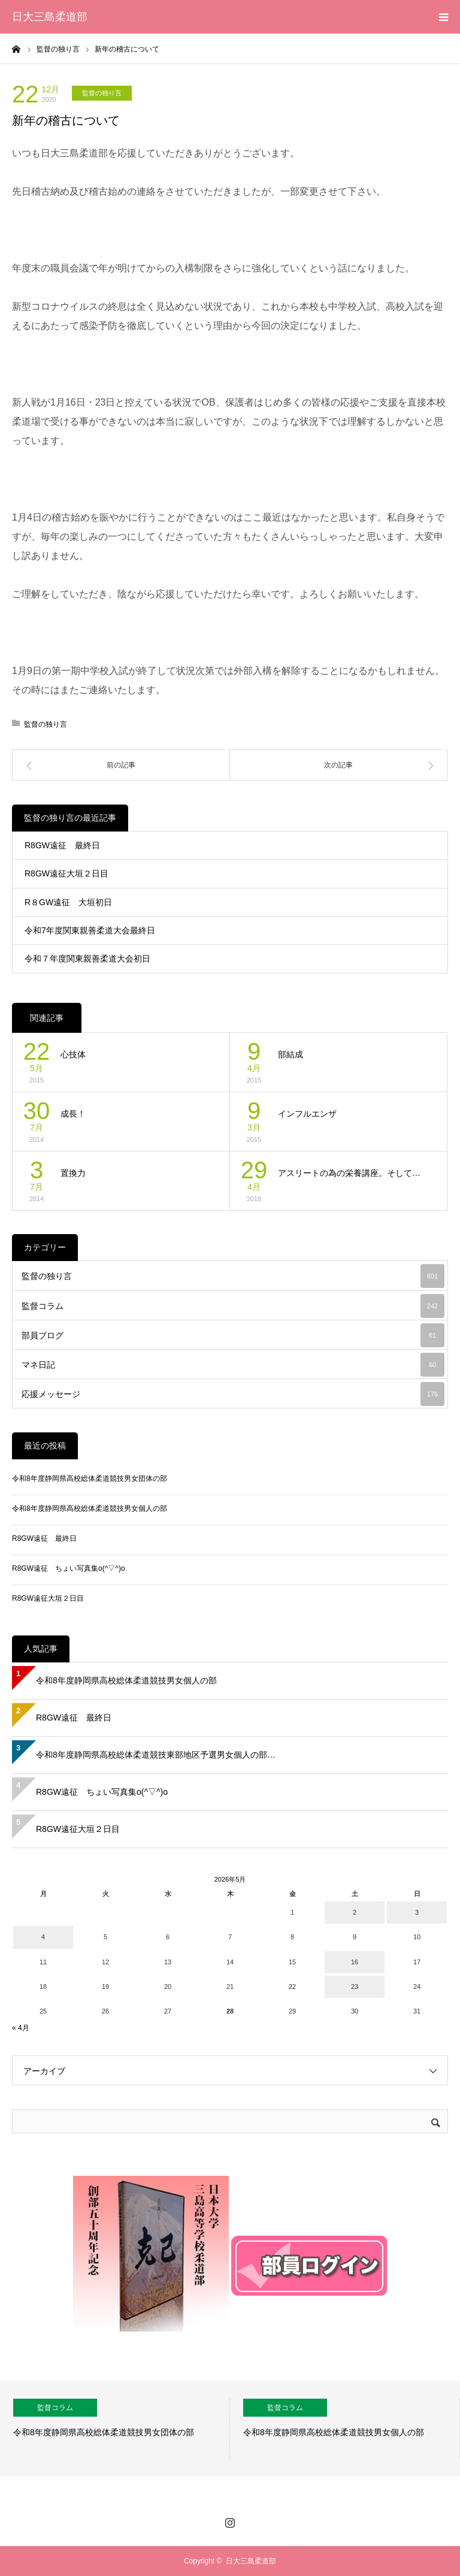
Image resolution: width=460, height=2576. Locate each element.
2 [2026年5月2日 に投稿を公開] (354, 1912)
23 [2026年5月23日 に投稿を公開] (354, 1986)
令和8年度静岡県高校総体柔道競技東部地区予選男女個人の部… (156, 1754)
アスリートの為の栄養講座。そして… (349, 1173)
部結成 (290, 1054)
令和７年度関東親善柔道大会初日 (87, 958)
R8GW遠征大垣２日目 (66, 873)
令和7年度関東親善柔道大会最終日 (90, 930)
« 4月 (20, 2028)
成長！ (73, 1113)
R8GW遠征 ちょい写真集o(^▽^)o (68, 1568)
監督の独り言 (102, 92)
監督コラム (233, 1306)
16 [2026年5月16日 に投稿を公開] (354, 1962)
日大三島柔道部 (49, 17)
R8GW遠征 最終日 (62, 845)
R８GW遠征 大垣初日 (68, 902)
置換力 (73, 1173)
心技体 (73, 1054)
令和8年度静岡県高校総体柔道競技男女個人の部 (89, 1508)
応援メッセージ (233, 1394)
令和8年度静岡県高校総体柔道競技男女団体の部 (89, 1478)
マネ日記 (233, 1365)
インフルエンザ (307, 1113)
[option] (115, 2429)
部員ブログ (233, 1335)
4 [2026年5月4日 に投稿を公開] (43, 1936)
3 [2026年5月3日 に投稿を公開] (417, 1912)
